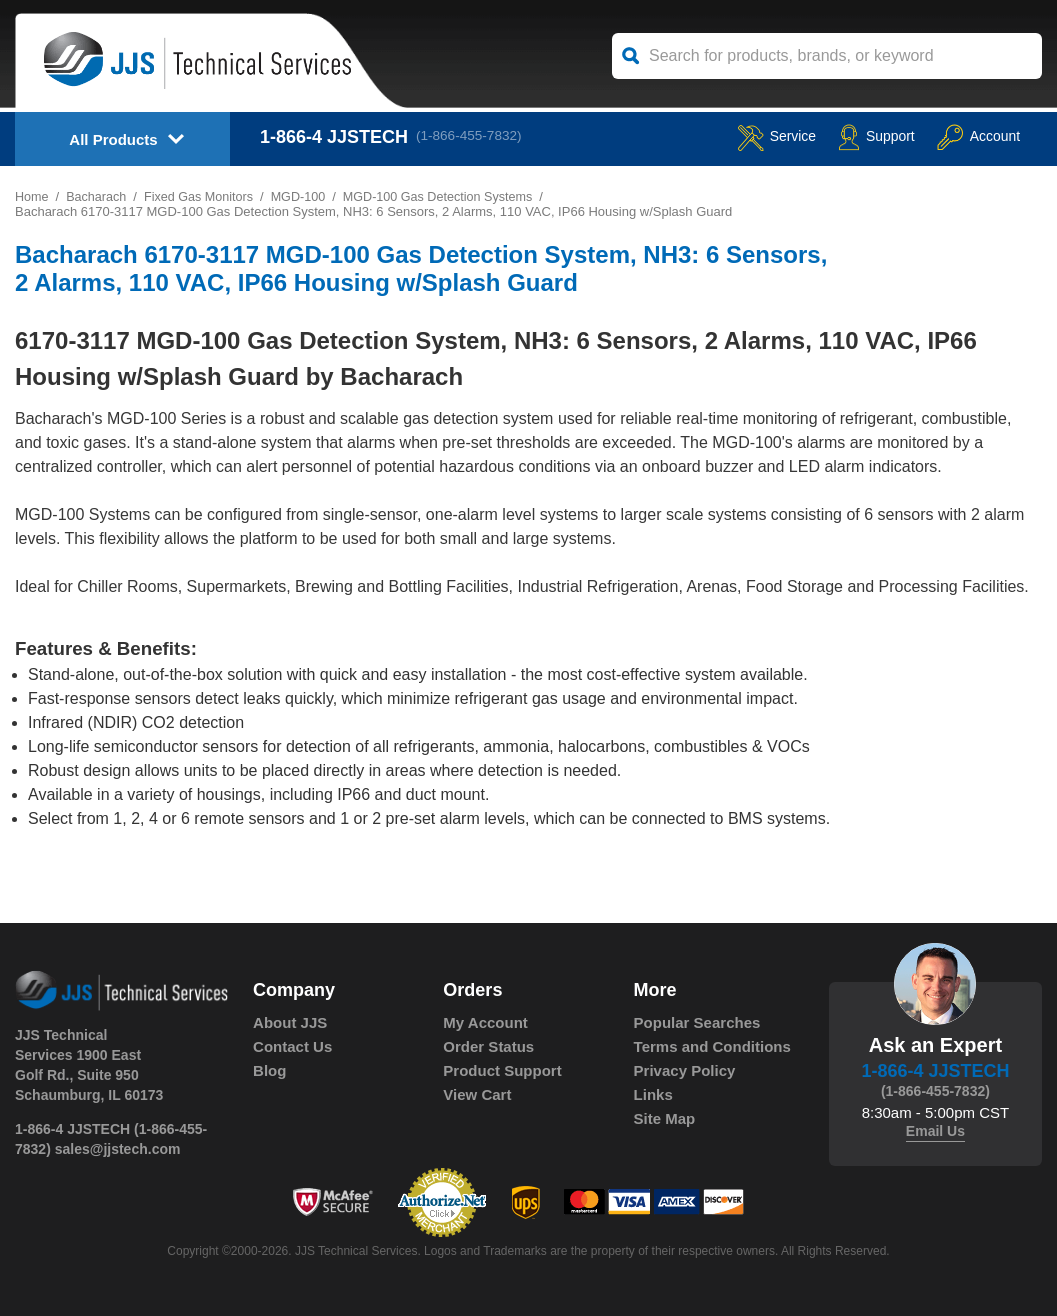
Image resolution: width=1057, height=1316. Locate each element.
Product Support (502, 1070)
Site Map (665, 1118)
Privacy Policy (685, 1070)
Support (856, 136)
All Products (113, 139)
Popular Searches (697, 1022)
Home (32, 196)
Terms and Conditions (712, 1046)
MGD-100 (305, 196)
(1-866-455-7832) (474, 137)
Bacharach (98, 196)
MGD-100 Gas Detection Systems (449, 196)
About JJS (290, 1022)
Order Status (488, 1046)
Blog (269, 1070)
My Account (485, 1022)
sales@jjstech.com (118, 1149)
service (745, 136)
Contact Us (292, 1046)
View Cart (477, 1094)
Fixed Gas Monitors (203, 196)
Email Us (935, 1131)
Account (971, 136)
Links (653, 1094)
